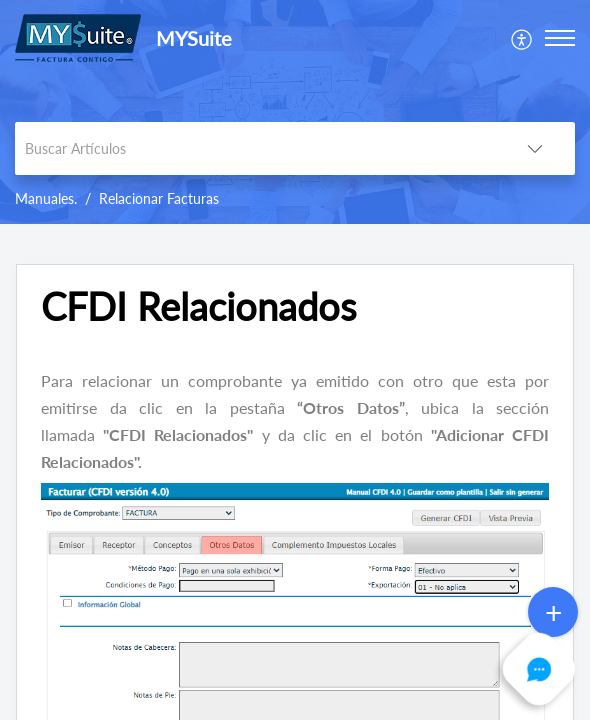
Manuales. (46, 198)
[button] (522, 37)
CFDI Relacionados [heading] (198, 307)
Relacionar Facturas (159, 198)
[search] (255, 148)
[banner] (295, 112)
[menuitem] (522, 37)
